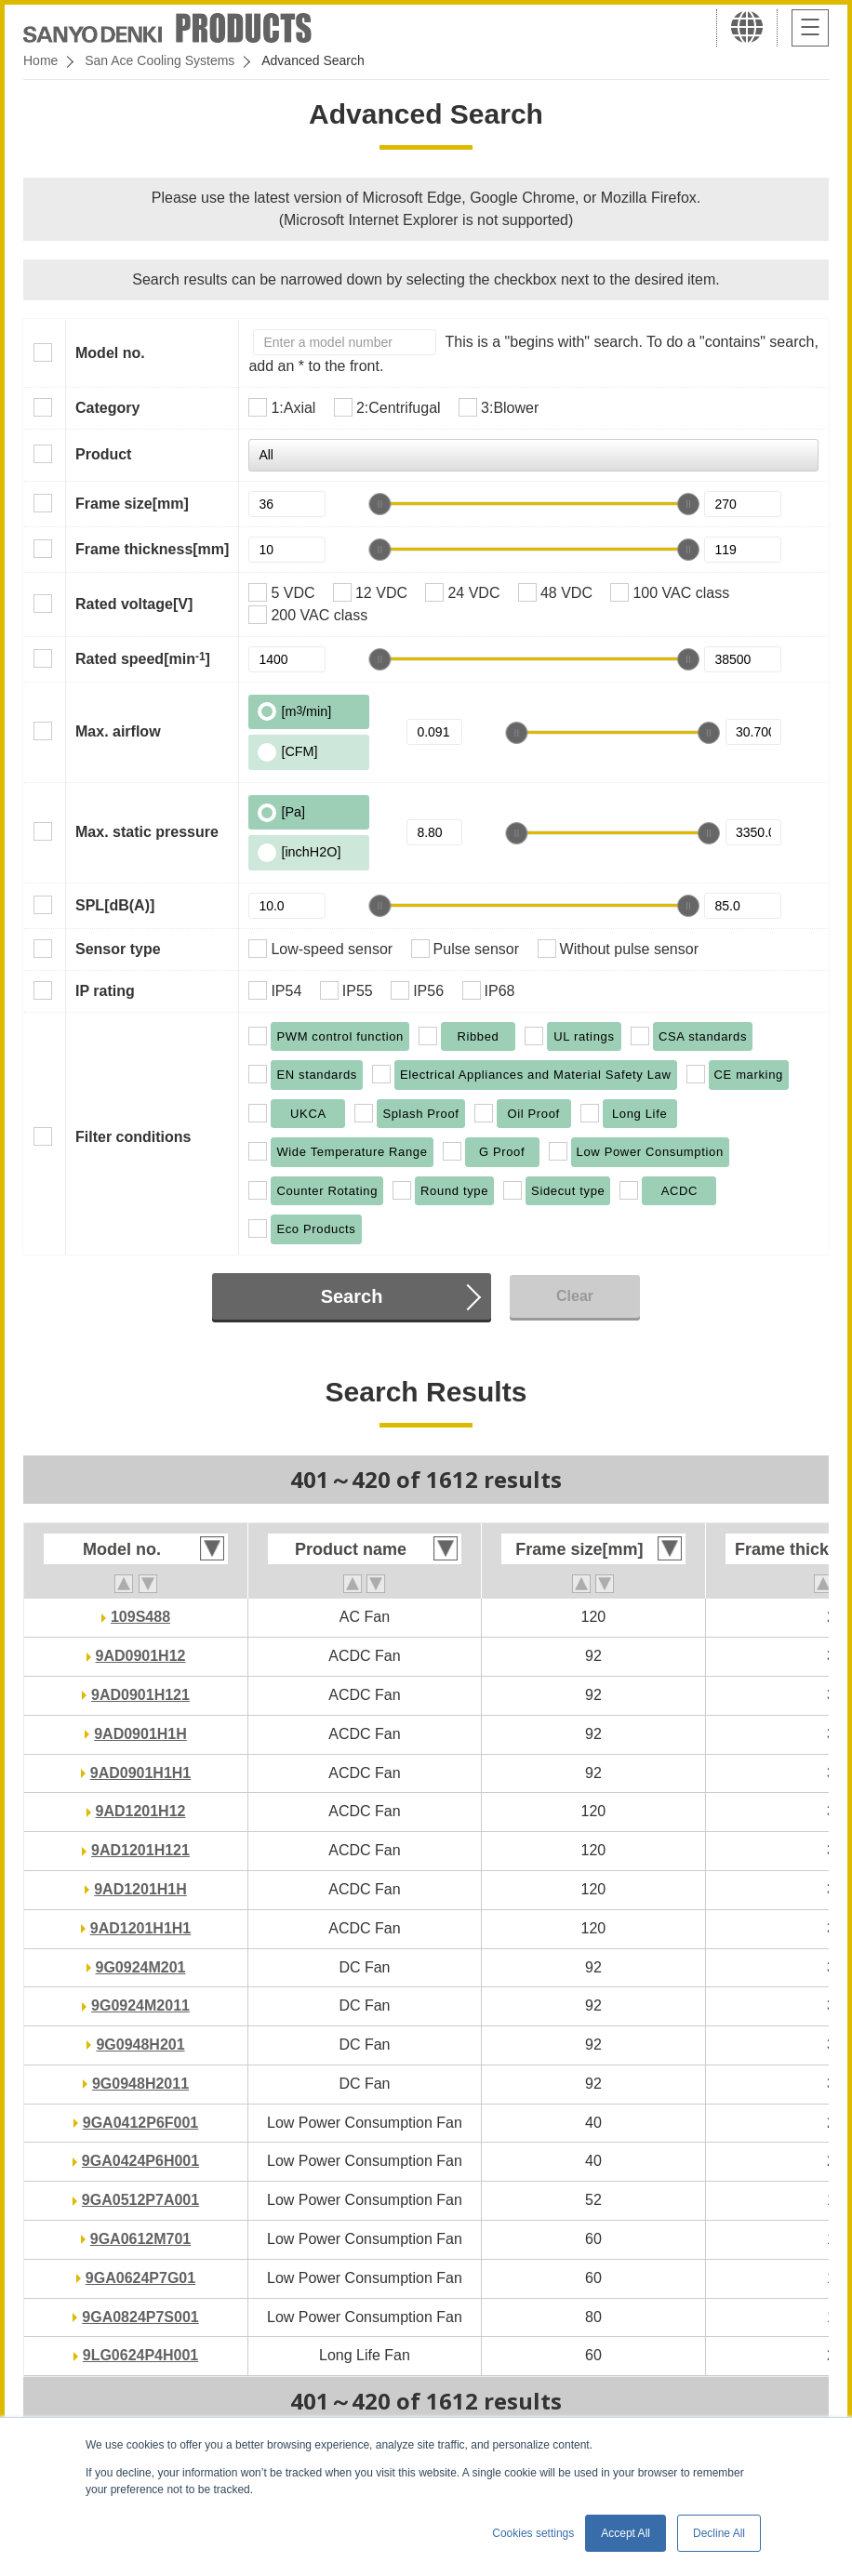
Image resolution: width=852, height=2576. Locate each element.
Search (352, 1296)
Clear (574, 1296)
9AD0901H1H (140, 1734)
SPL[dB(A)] (114, 905)
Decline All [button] (719, 2533)
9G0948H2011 (140, 2083)
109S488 (140, 1617)
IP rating (105, 991)
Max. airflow (118, 731)
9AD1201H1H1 (141, 1928)
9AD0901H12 (141, 1656)
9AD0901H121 (140, 1695)
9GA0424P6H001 (140, 2161)
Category (107, 408)
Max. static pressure (147, 832)
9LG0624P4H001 (141, 2355)
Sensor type (118, 949)
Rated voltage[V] (134, 604)
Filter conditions (133, 1137)
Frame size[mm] (132, 503)
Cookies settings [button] (533, 2533)
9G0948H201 (140, 2044)
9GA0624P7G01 (140, 2278)
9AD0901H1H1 (141, 1773)
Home (40, 60)
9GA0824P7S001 (140, 2317)
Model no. (110, 353)
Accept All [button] (625, 2533)
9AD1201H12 (141, 1811)
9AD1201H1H (140, 1889)
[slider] (379, 504)
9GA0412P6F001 (141, 2123)
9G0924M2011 (140, 2005)
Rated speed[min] (142, 658)
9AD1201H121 (140, 1850)
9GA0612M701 (141, 2239)
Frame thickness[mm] (152, 549)
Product (103, 454)
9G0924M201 (141, 1967)
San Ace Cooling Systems (159, 60)
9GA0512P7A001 (140, 2200)
